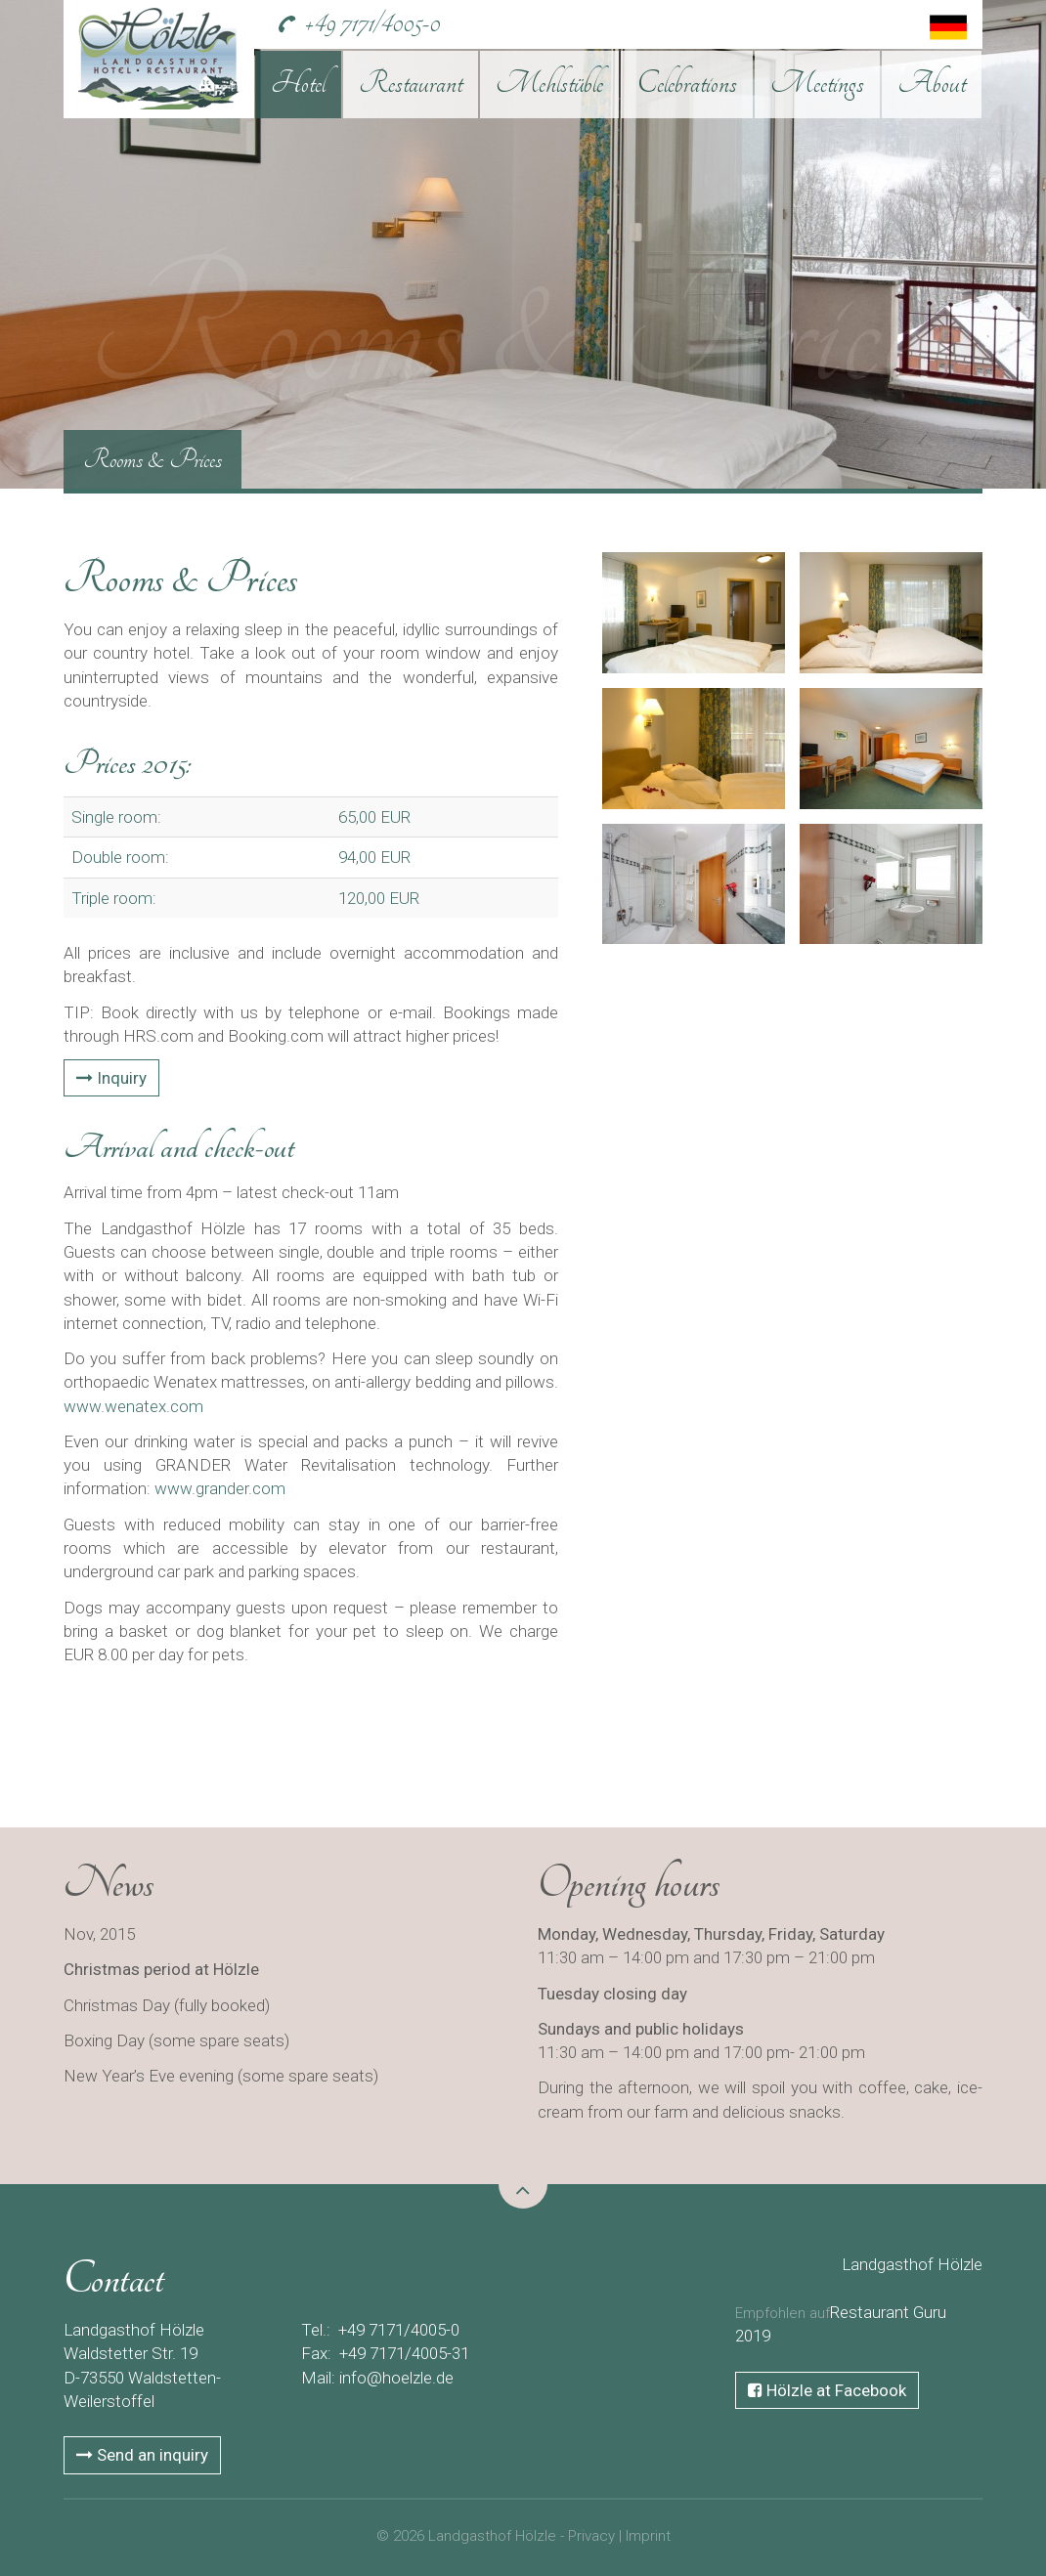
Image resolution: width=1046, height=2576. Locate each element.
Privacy (591, 2536)
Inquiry (111, 1078)
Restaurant (410, 83)
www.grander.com (219, 1488)
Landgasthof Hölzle (912, 2264)
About (931, 83)
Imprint (648, 2536)
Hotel (298, 83)
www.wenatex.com (133, 1406)
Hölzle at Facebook (827, 2390)
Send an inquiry (142, 2455)
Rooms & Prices (152, 459)
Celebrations (687, 83)
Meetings (817, 83)
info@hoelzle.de (396, 2377)
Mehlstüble (549, 83)
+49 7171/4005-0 (372, 23)
